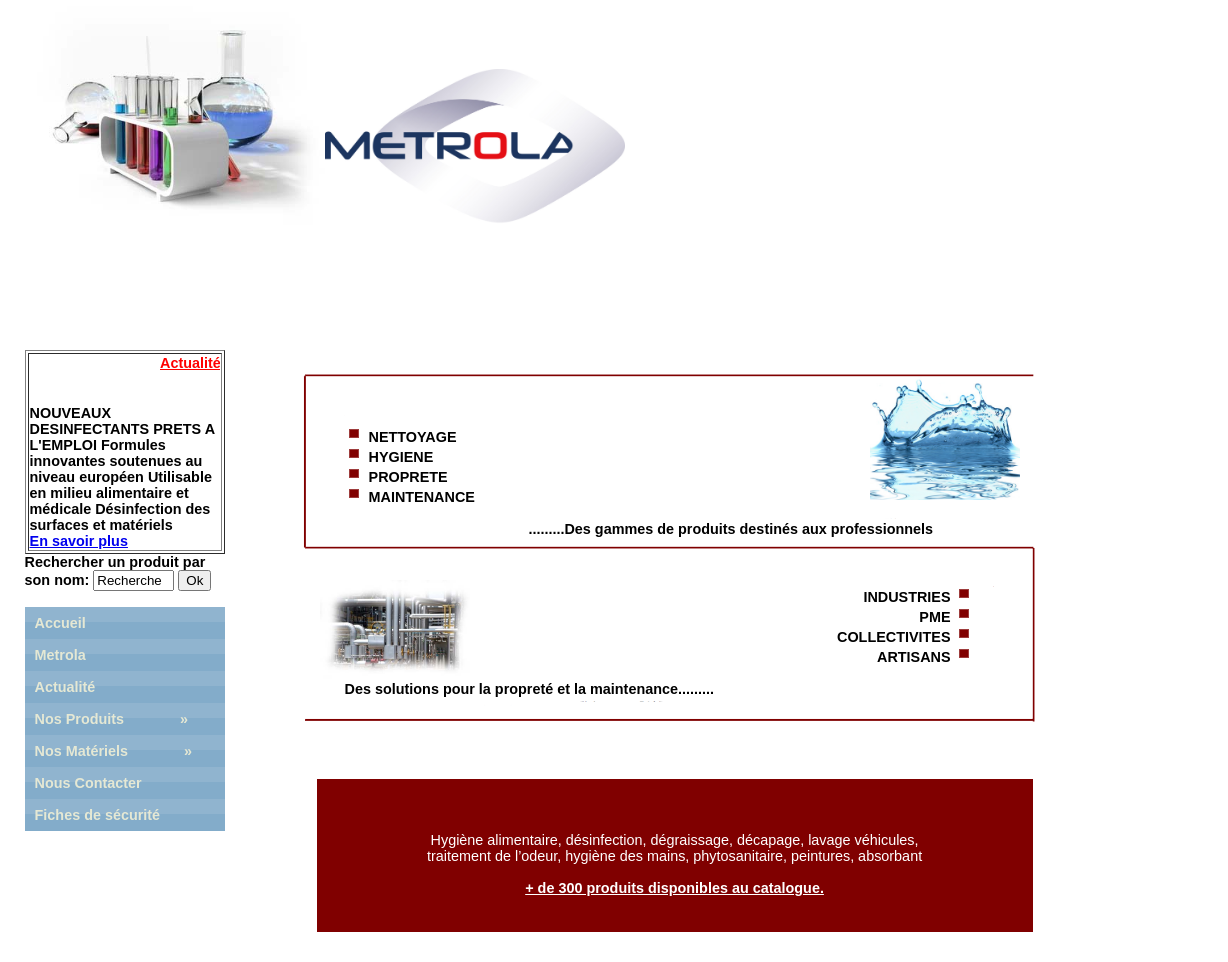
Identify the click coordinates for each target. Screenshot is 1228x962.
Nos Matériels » (114, 751)
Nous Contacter (88, 783)
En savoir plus (79, 541)
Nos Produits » (112, 719)
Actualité (65, 687)
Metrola (60, 655)
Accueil (60, 623)
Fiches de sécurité (98, 815)
